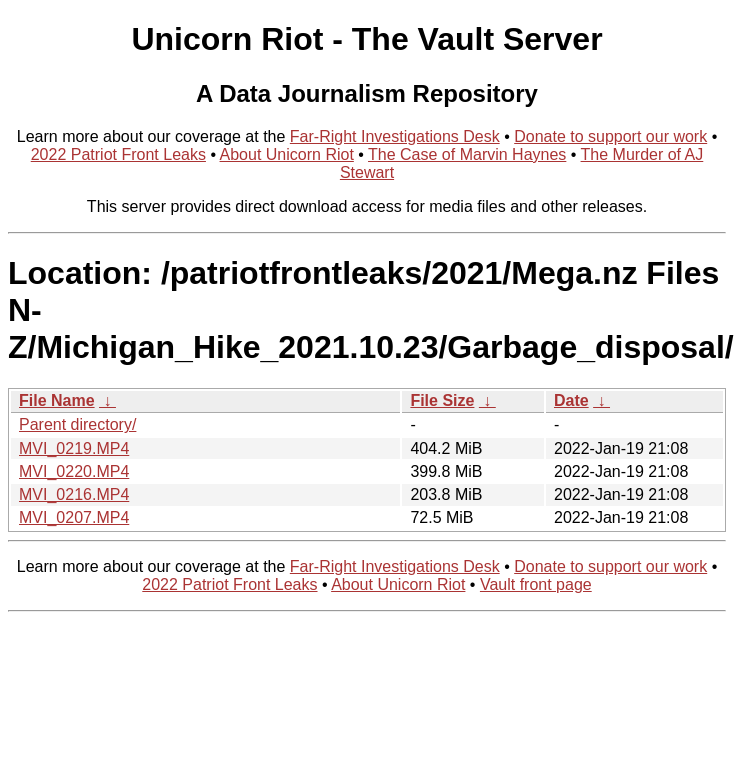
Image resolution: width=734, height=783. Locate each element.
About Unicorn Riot (287, 154)
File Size (442, 400)
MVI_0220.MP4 (74, 471)
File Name (57, 400)
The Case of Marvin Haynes (467, 154)
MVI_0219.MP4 (74, 448)
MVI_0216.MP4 (74, 494)
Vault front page (536, 584)
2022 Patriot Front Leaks (118, 154)
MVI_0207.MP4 (74, 517)
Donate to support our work (610, 136)
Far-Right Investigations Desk (395, 136)
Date (571, 400)
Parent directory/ (77, 424)
